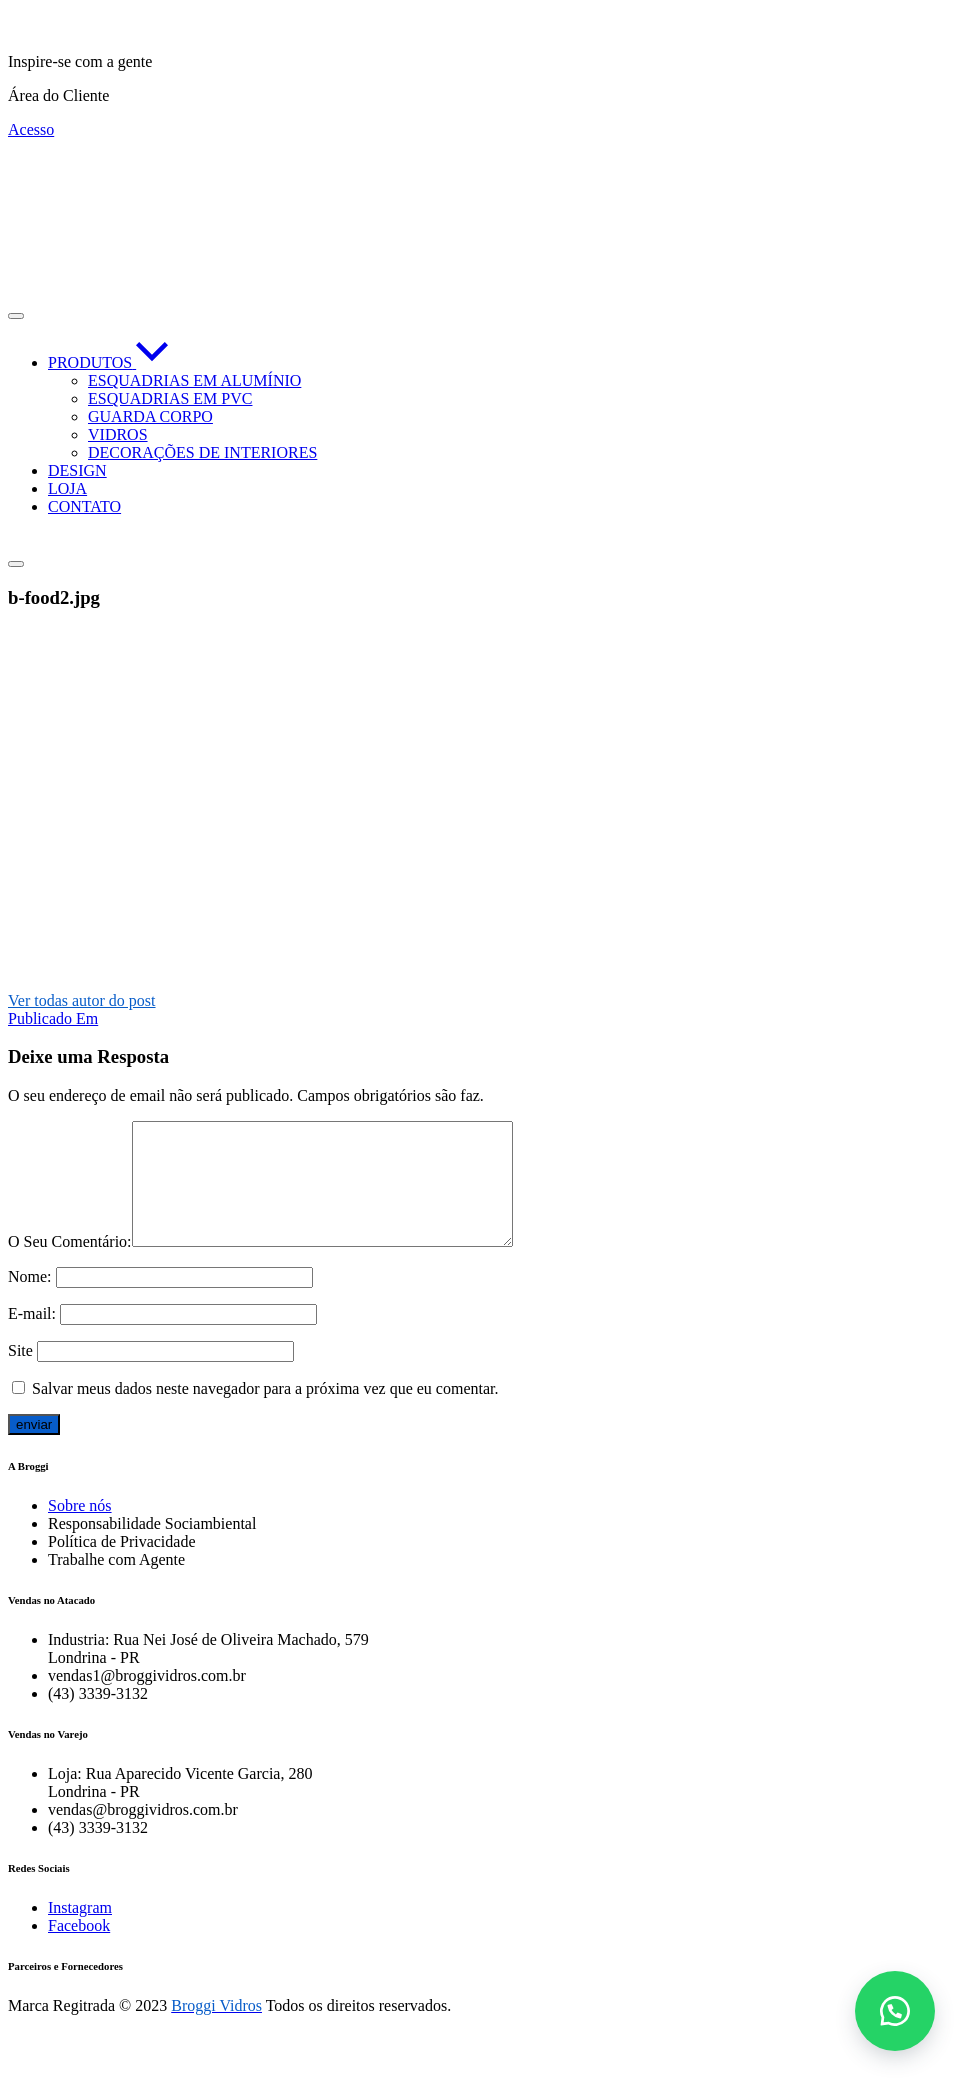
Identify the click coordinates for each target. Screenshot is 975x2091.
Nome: (30, 1300)
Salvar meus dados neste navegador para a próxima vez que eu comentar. (265, 1412)
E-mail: (32, 1337)
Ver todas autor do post (82, 1000)
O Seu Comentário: (70, 1265)
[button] (895, 2011)
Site (20, 1374)
